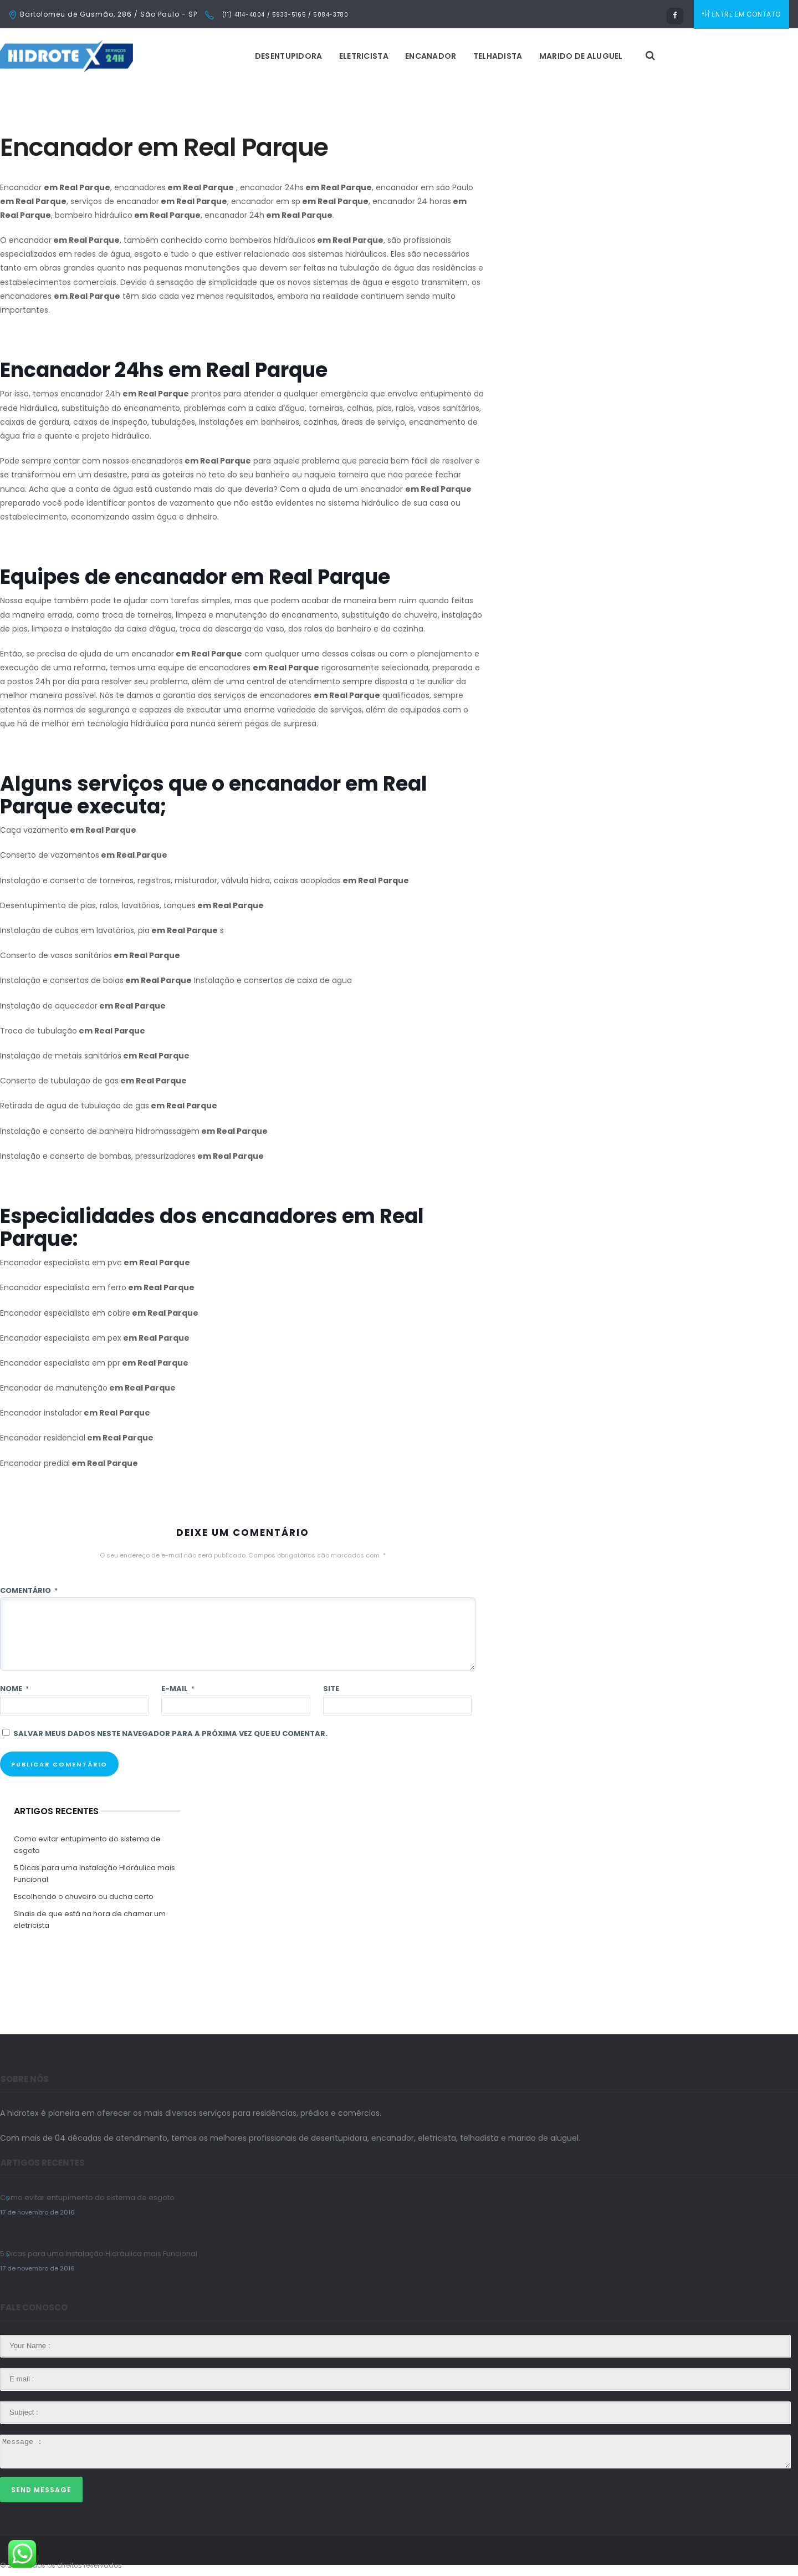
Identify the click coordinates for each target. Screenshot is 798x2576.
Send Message (41, 2489)
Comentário (29, 1590)
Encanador (431, 56)
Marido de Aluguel (581, 56)
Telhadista (498, 56)
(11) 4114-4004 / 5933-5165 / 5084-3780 (284, 15)
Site (331, 1688)
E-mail (178, 1688)
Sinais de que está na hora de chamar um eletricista (90, 1919)
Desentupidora (289, 56)
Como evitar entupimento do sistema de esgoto (87, 1845)
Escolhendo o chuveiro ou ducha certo (84, 1896)
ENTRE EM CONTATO (741, 14)
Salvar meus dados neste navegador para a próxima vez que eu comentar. (170, 1733)
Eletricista (363, 56)
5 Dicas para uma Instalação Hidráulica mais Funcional (94, 1873)
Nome (14, 1688)
